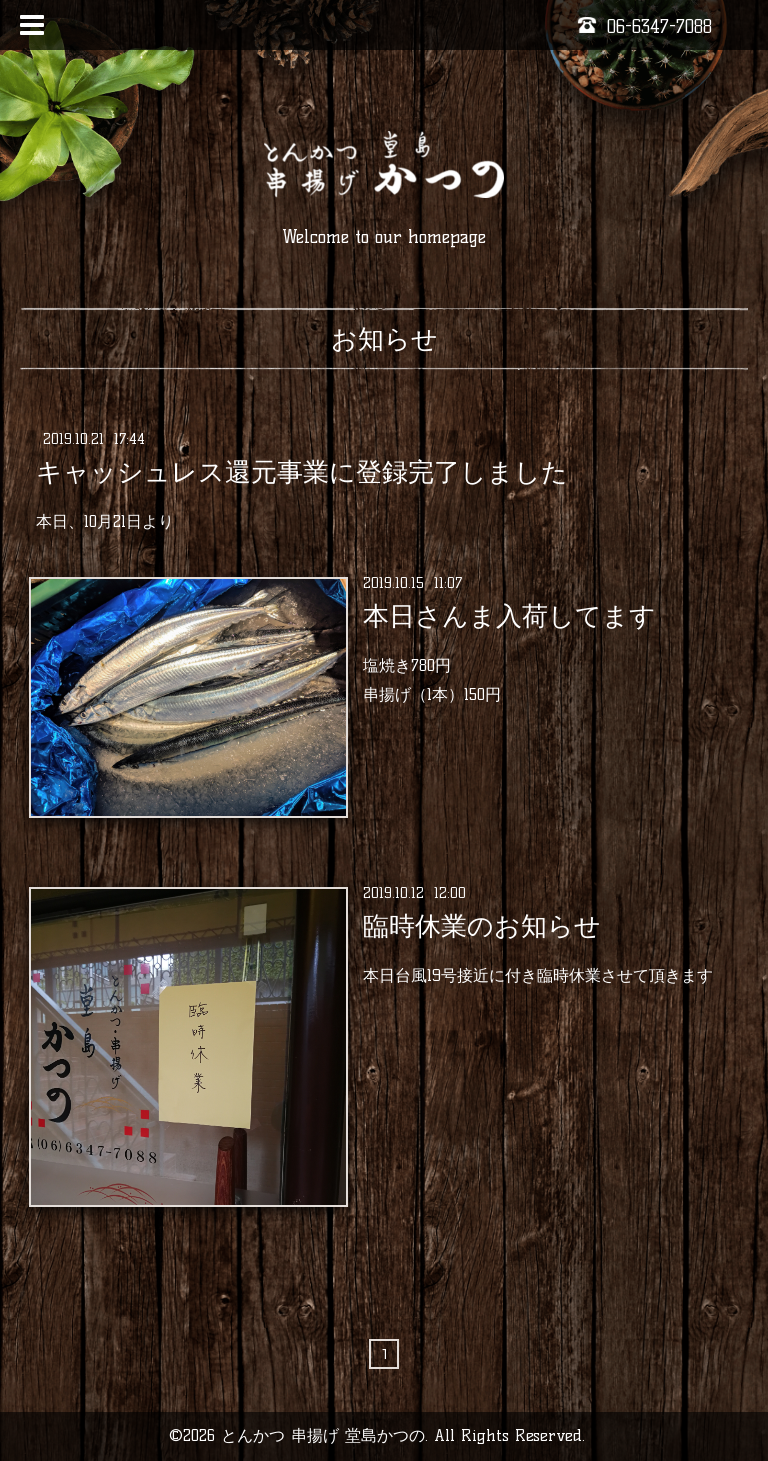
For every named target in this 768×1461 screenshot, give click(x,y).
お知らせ (384, 339)
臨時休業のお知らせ (482, 926)
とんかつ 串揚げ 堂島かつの (323, 1435)
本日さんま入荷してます (509, 616)
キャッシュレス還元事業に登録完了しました (302, 472)
